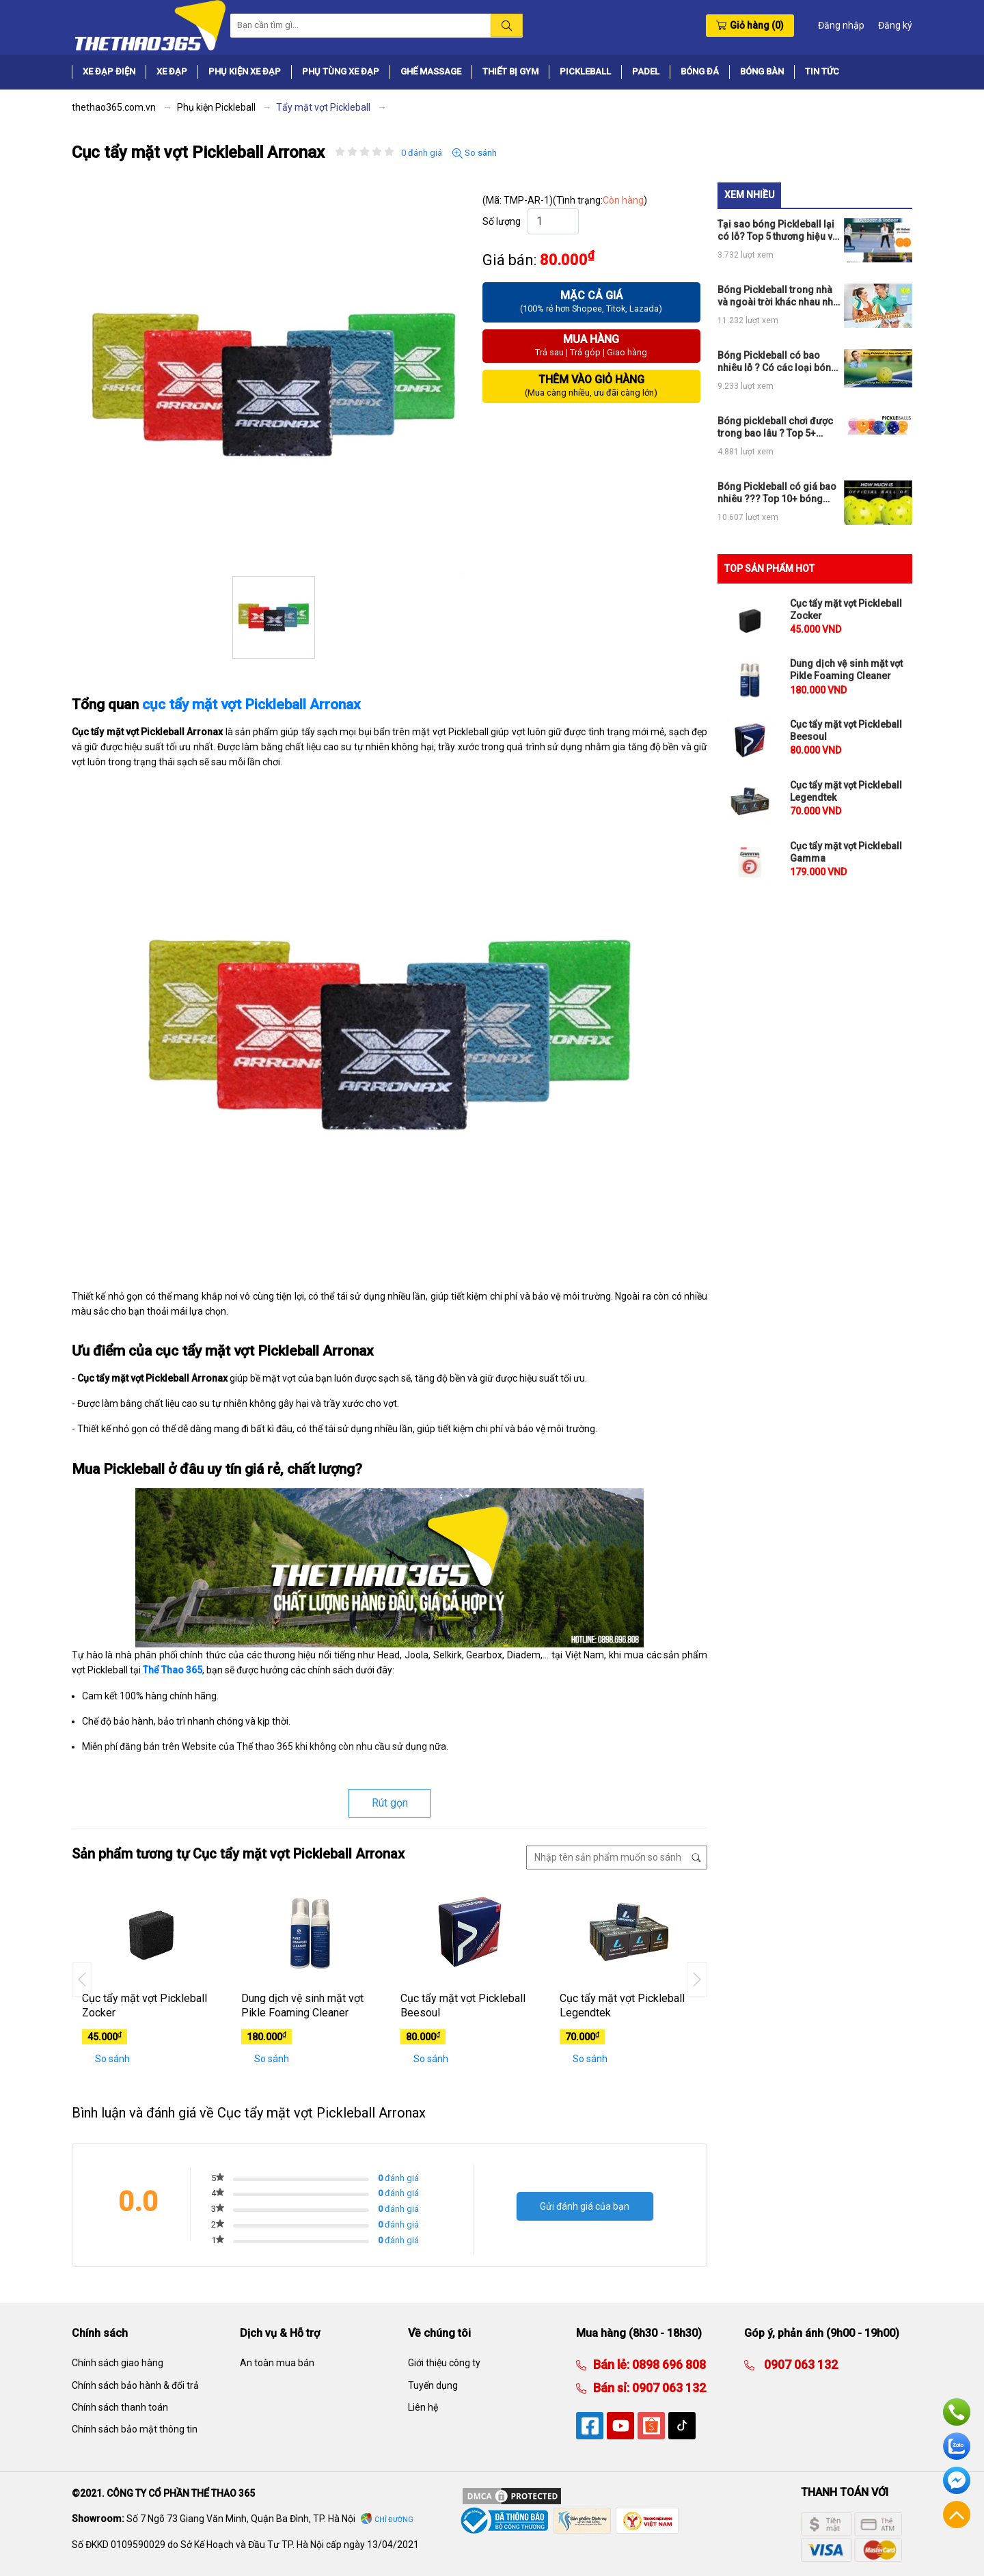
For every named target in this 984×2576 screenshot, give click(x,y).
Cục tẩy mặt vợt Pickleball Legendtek (622, 2005)
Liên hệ (423, 2407)
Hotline (956, 2412)
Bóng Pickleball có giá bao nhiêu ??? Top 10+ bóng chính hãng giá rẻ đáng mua (777, 493)
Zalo (956, 2446)
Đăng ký (895, 25)
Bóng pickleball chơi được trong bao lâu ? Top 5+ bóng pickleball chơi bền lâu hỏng (775, 427)
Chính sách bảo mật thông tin (134, 2429)
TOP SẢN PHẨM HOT (769, 568)
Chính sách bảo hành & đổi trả (135, 2385)
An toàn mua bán (277, 2362)
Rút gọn (390, 1802)
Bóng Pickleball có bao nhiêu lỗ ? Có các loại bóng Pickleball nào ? (777, 362)
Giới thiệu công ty (444, 2362)
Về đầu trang (956, 2514)
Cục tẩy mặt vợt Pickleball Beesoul (462, 2005)
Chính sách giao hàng (117, 2362)
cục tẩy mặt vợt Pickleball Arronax (251, 704)
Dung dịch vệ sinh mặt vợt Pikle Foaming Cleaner (302, 2005)
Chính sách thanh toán (120, 2407)
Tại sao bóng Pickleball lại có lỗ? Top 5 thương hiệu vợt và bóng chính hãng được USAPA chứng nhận (779, 231)
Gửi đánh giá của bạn (584, 2206)
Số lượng (501, 221)
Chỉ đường (393, 2519)
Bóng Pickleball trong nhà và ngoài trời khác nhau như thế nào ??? (778, 296)
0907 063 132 (667, 2388)
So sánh (474, 153)
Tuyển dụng (433, 2385)
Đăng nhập (841, 25)
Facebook (956, 2480)
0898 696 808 (667, 2364)
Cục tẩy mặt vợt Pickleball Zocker (144, 2005)
